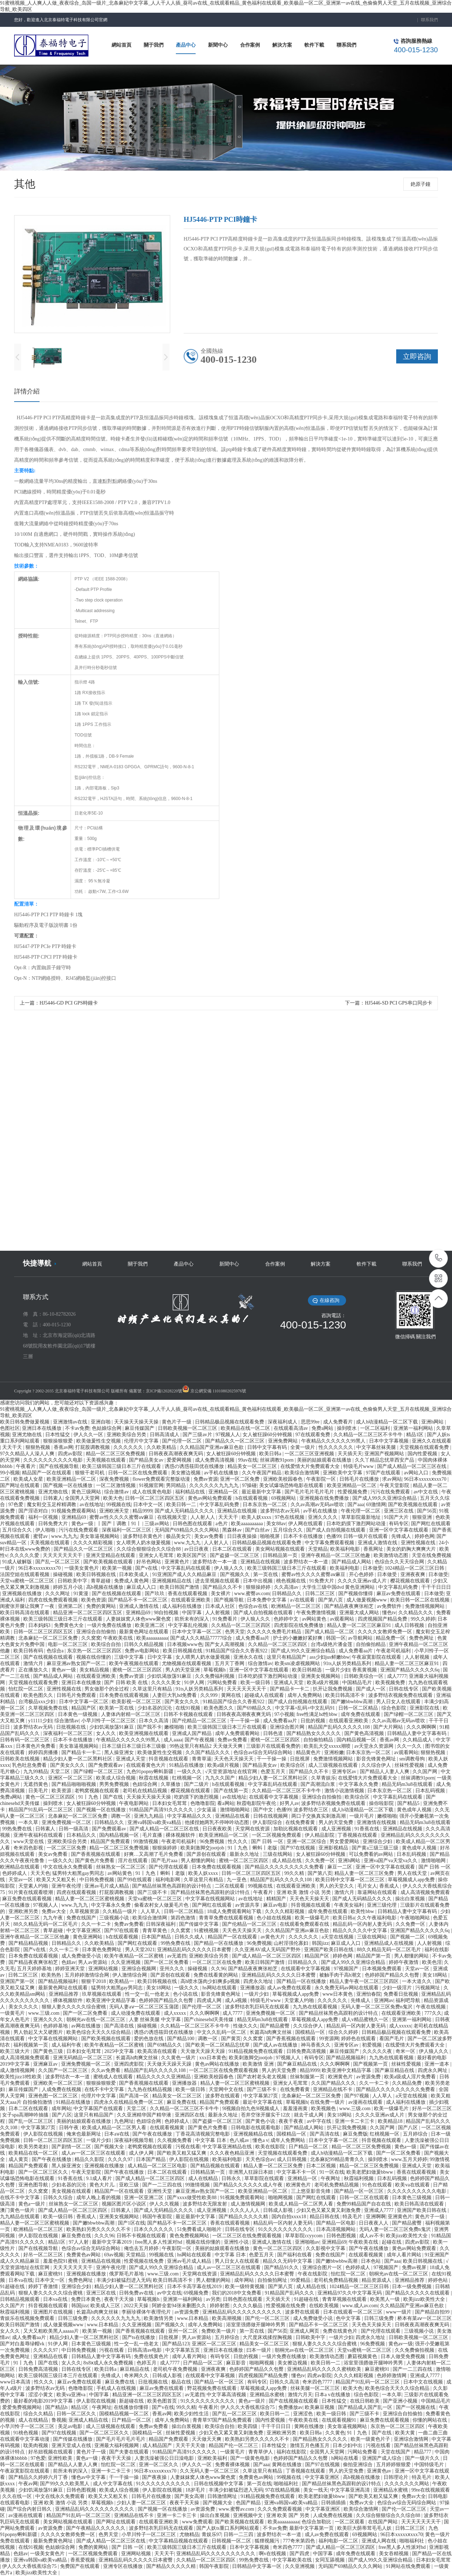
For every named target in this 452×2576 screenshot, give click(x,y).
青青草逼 (202, 1758)
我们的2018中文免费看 (237, 2293)
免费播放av (290, 2407)
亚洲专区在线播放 (123, 2566)
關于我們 (138, 1264)
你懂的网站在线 (430, 2420)
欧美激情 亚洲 (259, 2064)
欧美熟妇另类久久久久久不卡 (99, 2229)
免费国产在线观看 (80, 2566)
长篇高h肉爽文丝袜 (271, 2032)
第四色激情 (184, 1917)
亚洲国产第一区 (18, 1981)
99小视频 (10, 1472)
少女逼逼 (207, 1809)
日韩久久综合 (58, 2197)
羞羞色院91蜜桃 (61, 2261)
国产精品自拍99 (433, 2312)
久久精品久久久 (416, 1612)
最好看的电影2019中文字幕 (43, 2401)
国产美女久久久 (183, 1701)
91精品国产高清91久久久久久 (162, 1809)
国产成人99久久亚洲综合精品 (385, 1498)
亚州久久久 (173, 1968)
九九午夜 (53, 1917)
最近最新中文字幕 (262, 1491)
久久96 (218, 1968)
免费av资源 (206, 1479)
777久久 (433, 2013)
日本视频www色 (184, 1644)
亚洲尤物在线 (27, 1434)
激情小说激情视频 (345, 1790)
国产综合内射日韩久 (30, 2509)
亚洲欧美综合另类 (127, 1434)
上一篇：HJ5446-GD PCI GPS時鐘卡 (59, 1003)
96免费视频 (213, 1841)
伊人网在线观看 (306, 1523)
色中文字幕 (349, 2318)
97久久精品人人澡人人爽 (28, 1453)
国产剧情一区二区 (72, 2146)
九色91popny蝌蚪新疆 (150, 1771)
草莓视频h (215, 1669)
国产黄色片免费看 (95, 1860)
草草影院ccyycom (304, 2235)
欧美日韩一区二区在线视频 (420, 1600)
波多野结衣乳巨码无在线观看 (258, 2006)
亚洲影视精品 (334, 1847)
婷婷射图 (220, 2305)
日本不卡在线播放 (303, 1536)
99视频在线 (118, 1504)
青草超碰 (101, 1580)
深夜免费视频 (114, 1479)
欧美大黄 (405, 2432)
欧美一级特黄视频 (245, 2286)
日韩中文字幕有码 (267, 1447)
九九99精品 (35, 1771)
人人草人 (151, 1911)
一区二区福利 (375, 1428)
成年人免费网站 (305, 1695)
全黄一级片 (303, 1447)
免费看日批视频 (401, 1994)
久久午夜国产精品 (262, 1472)
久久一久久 (410, 1746)
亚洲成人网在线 (380, 2541)
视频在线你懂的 (94, 1657)
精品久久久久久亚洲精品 (164, 2076)
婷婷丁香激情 (43, 2286)
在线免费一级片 (328, 2102)
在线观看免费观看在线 (305, 1924)
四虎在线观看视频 (76, 1892)
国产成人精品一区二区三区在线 (412, 1466)
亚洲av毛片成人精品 (107, 1886)
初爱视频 (372, 2045)
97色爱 (16, 1504)
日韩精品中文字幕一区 (257, 2566)
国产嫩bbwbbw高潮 (352, 1701)
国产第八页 (331, 1600)
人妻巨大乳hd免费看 (175, 1695)
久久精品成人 (418, 1739)
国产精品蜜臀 (275, 2026)
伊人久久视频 (164, 2204)
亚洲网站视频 (103, 1968)
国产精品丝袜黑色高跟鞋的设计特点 (172, 1886)
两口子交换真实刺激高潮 (319, 1816)
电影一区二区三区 (68, 1644)
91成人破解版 (17, 1561)
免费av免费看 (233, 1739)
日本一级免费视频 (412, 2286)
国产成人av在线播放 (276, 2045)
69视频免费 (197, 2293)
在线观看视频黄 (168, 2127)
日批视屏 (300, 1758)
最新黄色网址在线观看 (144, 1631)
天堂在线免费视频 (431, 1555)
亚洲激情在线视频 (377, 1822)
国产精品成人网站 (352, 1561)
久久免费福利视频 (215, 1676)
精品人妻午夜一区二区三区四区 (364, 1981)
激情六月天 (300, 2394)
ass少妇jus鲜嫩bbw (330, 1657)
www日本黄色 (338, 1994)
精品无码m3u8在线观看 (408, 1784)
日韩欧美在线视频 (20, 1758)
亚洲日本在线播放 (42, 1428)
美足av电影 (71, 2426)
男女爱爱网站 (345, 1841)
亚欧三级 (129, 2184)
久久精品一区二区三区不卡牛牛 (368, 1434)
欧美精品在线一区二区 (246, 1428)
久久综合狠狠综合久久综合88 (149, 1549)
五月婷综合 (416, 2134)
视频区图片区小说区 (125, 2204)
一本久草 (29, 1822)
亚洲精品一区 (223, 1491)
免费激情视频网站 (425, 1606)
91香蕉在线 (368, 1828)
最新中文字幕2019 (112, 2242)
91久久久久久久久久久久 (286, 2229)
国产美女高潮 (190, 2496)
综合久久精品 (38, 2413)
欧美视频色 (324, 2108)
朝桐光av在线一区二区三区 (96, 2019)
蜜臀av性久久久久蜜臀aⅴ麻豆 (122, 1517)
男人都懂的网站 (199, 1860)
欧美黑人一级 (385, 2299)
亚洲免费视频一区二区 (67, 1822)
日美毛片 (38, 1790)
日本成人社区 (220, 1606)
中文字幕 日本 (211, 2140)
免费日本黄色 (86, 2299)
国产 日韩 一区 (268, 1841)
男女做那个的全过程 (107, 1689)
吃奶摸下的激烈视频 (197, 1797)
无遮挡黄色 (36, 1784)
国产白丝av (258, 1530)
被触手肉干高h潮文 (341, 1975)
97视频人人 (227, 1434)
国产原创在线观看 (206, 1854)
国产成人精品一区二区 (330, 1631)
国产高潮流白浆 (319, 1784)
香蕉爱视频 (83, 2560)
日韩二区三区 (320, 1593)
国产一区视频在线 (416, 2407)
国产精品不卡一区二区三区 (138, 1600)
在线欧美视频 (324, 2305)
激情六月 (33, 1663)
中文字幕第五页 (183, 2350)
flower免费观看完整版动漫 (161, 1479)
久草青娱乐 (323, 1778)
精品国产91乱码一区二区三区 (41, 1809)
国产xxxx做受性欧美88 (192, 2197)
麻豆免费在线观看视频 (27, 1898)
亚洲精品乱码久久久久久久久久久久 (242, 2312)
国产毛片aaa (165, 1860)
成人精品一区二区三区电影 (157, 2165)
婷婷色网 (424, 1536)
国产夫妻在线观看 (129, 2451)
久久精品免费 (407, 2083)
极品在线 (181, 2382)
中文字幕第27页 (261, 2095)
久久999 (209, 1695)
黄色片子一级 (177, 1422)
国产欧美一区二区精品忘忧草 (218, 2045)
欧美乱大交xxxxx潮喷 (328, 1746)
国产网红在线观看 (431, 1523)
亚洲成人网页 (305, 2331)
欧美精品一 (122, 1981)
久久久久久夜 (377, 2051)
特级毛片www (359, 1466)
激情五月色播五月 (310, 2445)
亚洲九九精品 (149, 1816)
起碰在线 (392, 2242)
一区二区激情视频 (116, 1485)
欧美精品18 (391, 2121)
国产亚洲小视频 (401, 2401)
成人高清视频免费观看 (425, 1892)
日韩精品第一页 (281, 1555)
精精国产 (276, 1898)
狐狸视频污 (268, 2541)
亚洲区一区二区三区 (71, 1778)
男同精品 (176, 1485)
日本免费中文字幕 (267, 1600)
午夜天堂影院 (395, 1485)
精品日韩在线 (325, 2216)
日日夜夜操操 (242, 1536)
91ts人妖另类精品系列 (348, 1663)
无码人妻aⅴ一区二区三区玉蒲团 (144, 2006)
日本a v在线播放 (333, 2394)
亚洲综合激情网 (412, 2439)
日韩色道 (273, 1733)
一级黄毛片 (13, 2013)
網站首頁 (92, 1264)
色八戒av (240, 2140)
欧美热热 (52, 1975)
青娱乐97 (211, 2534)
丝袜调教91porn (277, 1460)
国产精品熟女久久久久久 (314, 1733)
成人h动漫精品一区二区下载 (387, 1422)
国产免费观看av (106, 1765)
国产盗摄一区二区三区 (235, 1555)
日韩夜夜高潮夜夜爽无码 (176, 1453)
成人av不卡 (371, 2235)
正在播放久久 (33, 1669)
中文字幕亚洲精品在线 (227, 2146)
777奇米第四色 (299, 2541)
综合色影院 (394, 1708)
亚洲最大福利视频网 (117, 2445)
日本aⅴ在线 (117, 2134)
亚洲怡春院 (368, 1994)
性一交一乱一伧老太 (148, 1994)
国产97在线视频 (298, 1847)
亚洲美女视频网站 (321, 1676)
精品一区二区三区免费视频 (116, 1453)
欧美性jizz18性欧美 (21, 2076)
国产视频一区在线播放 (68, 1485)
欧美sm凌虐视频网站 (298, 1663)
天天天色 (40, 1873)
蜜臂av (41, 1536)
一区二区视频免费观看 (277, 1835)
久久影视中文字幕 (326, 2248)
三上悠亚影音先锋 (311, 2191)
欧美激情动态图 (392, 1555)
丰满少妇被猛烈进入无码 (123, 2280)
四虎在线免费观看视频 (53, 1600)
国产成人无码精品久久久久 (185, 1511)
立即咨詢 (417, 356)
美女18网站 (435, 1975)
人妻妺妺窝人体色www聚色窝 (139, 1619)
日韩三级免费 (73, 2318)
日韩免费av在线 (137, 2293)
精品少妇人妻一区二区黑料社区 (78, 1758)
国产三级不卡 (152, 1892)
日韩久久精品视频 (144, 1644)
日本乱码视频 (430, 1790)
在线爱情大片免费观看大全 (310, 1466)
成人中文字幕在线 (113, 2483)
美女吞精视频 (394, 2553)
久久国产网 (425, 1771)
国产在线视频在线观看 (117, 1593)
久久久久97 (121, 2159)
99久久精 (294, 1873)
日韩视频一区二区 (232, 2541)
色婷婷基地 (56, 2026)
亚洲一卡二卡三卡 (355, 2121)
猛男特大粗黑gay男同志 (78, 1873)
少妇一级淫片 (397, 1987)
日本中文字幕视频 (389, 1441)
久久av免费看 (106, 2070)
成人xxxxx (176, 2013)
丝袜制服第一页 (308, 2076)
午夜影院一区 (321, 1479)
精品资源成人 (377, 2280)
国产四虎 (300, 2553)
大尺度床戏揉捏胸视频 (268, 2337)
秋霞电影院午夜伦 (257, 1803)
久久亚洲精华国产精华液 (145, 2115)
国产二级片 (197, 1784)
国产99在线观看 (135, 1879)
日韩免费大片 (53, 1523)
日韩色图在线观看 (193, 1523)
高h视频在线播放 (105, 1587)
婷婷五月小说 (68, 1587)
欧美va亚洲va (71, 2394)
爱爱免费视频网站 (22, 2407)
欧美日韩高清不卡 (345, 1695)
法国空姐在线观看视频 (25, 1574)
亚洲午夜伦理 (67, 1886)
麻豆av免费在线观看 (399, 1593)
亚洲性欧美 (61, 2458)
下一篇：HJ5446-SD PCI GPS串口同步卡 (388, 1003)
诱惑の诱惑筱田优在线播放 (195, 1466)
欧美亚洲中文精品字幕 (111, 2000)
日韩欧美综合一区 (364, 1676)
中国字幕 (192, 1612)
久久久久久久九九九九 (214, 1485)
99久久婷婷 (423, 1619)
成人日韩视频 (410, 1625)
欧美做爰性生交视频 (99, 1441)
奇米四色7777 (317, 2382)
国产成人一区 (371, 1689)
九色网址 (124, 2121)
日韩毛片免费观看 (76, 1695)
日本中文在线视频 (423, 2382)
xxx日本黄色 (212, 2057)
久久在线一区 (17, 2496)
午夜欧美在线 (118, 1638)
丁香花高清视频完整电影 (203, 2134)
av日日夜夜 (197, 1549)
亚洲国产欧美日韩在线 (329, 1949)
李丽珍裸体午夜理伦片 (146, 2312)
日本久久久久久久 (154, 2229)
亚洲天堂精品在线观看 (111, 1555)
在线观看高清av (291, 1428)
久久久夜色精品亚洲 (233, 2153)
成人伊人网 (142, 2153)
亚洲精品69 (74, 1517)
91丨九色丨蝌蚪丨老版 (253, 1847)
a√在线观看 (303, 1600)
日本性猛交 (58, 1434)
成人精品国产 (157, 2445)
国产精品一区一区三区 (359, 2191)
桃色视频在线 (291, 1580)
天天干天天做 (191, 2445)
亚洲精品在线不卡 (333, 2089)
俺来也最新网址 (84, 2134)
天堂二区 (60, 1771)
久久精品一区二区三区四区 (241, 1625)
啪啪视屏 (270, 1536)
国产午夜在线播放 (152, 2134)
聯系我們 (429, 19)
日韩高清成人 (165, 1434)
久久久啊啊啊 (422, 1727)
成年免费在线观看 (361, 1714)
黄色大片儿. (103, 2184)
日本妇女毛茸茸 (170, 1803)
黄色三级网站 (86, 1491)
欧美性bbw (363, 1911)
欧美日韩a (270, 1453)
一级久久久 (190, 1771)
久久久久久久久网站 (407, 2483)
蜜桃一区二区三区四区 (137, 1669)
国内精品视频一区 (357, 1739)
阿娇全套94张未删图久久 (180, 2305)
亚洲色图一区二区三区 (53, 2095)
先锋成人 (401, 1536)
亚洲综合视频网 (139, 1968)
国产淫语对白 (33, 1511)
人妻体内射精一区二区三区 (131, 1714)
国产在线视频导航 (59, 1466)
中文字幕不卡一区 (296, 2172)
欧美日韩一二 (181, 1504)
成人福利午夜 (67, 2045)
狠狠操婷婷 (259, 1587)
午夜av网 (28, 2483)
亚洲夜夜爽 (413, 1574)
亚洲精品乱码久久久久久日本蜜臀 (195, 1949)
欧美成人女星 (28, 1479)
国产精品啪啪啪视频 (74, 1784)
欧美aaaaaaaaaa (247, 1523)
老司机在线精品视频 (145, 1790)
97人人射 (79, 2242)
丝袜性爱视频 (410, 1765)
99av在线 (247, 1460)
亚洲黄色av (380, 2471)
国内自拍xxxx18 (290, 2216)
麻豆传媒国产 (140, 1428)
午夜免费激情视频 (316, 1612)
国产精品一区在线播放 (219, 1943)
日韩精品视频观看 (20, 2299)
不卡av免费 (77, 1428)
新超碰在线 (132, 2401)
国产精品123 (175, 2343)
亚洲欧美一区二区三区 (58, 2083)
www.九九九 (64, 1536)
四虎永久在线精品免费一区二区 (129, 2102)
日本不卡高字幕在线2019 (195, 2286)
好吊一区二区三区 (432, 2108)
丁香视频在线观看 (358, 1835)
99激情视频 (146, 1841)
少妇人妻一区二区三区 (142, 2502)
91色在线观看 (377, 2184)
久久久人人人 (245, 2210)
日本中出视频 (258, 1580)
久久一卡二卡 (96, 1924)
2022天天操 (137, 2305)
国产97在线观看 (122, 1930)
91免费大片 (322, 1580)
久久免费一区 (320, 1860)
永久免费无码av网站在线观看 (347, 1987)
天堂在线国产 (396, 2451)
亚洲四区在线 (190, 2115)
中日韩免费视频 (97, 1879)
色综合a (56, 1650)
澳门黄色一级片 (18, 2210)
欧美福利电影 (345, 1549)
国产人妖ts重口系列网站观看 (228, 2528)
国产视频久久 (235, 1574)
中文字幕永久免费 (359, 1784)
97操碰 (249, 1485)
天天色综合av (260, 2159)
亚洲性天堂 (160, 2191)
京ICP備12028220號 (164, 1390)
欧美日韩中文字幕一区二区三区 (350, 1879)
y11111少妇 (40, 1720)
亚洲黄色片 (178, 1561)
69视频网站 (284, 1498)
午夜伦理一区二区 (361, 1511)
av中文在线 (426, 1491)
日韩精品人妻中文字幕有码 (417, 1733)
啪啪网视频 (281, 2197)
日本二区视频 (321, 2165)
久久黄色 (335, 2432)
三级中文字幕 (129, 1657)
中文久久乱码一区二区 (222, 2032)
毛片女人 (367, 1886)
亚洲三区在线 (399, 1511)
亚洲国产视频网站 (384, 1453)
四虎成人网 (210, 2000)
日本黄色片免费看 (36, 1746)
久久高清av (287, 1587)
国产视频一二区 (408, 1937)
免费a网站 (323, 1428)
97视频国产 (347, 1968)
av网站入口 (417, 1472)
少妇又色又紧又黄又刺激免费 (329, 2210)
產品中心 (184, 1264)
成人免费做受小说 (81, 1956)
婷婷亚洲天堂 (70, 1968)
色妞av (68, 1962)
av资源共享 (248, 1905)
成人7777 (397, 1676)
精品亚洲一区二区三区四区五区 (88, 1612)
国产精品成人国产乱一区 (366, 2407)
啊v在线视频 (273, 2553)
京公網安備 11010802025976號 (218, 1390)
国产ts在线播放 (139, 2337)
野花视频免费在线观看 (212, 2388)
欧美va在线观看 (413, 2184)
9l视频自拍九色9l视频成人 (251, 2108)
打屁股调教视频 (93, 1447)
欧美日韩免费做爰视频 (25, 1422)
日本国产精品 (156, 1937)
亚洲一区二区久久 (159, 2464)
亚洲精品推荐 (64, 1994)
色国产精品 (249, 2502)
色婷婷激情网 (392, 2375)
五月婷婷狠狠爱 (394, 2464)
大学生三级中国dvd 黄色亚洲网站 (339, 1587)
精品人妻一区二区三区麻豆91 (360, 1625)
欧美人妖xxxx (257, 1517)
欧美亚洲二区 (150, 1625)
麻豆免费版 (355, 2134)
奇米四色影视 (28, 1847)
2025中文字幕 (119, 2051)
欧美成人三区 (105, 2305)
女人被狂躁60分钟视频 (268, 1434)
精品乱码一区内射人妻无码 (363, 1924)
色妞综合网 (145, 1784)
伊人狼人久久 (229, 1568)
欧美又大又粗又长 (56, 1879)
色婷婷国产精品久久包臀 (393, 1975)
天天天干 (228, 1517)
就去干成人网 (309, 2115)
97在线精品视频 (283, 2490)
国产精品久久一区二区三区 (235, 1441)
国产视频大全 (109, 2146)
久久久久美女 (166, 1682)
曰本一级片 (259, 2350)
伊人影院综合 (268, 1822)
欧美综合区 (293, 1765)
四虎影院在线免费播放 (299, 1625)
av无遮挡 (176, 1956)
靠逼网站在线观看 (377, 1892)
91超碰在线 (13, 2286)
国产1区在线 (131, 2223)
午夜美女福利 (349, 1905)
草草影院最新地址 (361, 1517)
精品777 (423, 2451)
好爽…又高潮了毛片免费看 (154, 1854)
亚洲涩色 (303, 2413)
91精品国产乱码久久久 (290, 2293)
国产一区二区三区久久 (43, 2172)
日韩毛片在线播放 (359, 1479)
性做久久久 (245, 2026)
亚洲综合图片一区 (322, 2267)
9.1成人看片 (99, 2178)
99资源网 (329, 2038)
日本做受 (372, 1568)
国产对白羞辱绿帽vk (23, 2343)
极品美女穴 (179, 1536)
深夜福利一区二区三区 (127, 1530)
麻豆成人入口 (141, 1587)
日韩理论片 (396, 2477)
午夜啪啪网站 (415, 1917)
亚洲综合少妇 (378, 1841)
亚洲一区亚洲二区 (144, 2197)
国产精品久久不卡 (223, 1587)
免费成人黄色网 (132, 1580)
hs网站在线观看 (220, 1987)
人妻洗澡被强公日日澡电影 (165, 2458)
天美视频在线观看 (106, 1460)
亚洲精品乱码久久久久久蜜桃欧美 (325, 2369)
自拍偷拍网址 (273, 2280)
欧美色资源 (93, 1600)
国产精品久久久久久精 (244, 2216)
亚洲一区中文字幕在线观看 (399, 1530)
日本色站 (371, 2261)
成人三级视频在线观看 (333, 1765)
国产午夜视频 (200, 1739)
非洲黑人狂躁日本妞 (251, 2172)
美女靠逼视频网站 (100, 1536)
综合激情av (117, 1491)
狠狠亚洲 (422, 1517)
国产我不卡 (149, 1727)
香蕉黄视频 (365, 1669)
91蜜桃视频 (207, 1930)
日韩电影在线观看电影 (256, 2127)
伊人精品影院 (320, 1835)
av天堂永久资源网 (374, 1746)
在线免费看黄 (300, 1822)
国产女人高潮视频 (225, 1644)
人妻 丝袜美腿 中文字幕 (155, 2019)
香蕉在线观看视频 (188, 1593)
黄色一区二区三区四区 (50, 1797)
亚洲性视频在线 (419, 1542)
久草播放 (171, 1784)
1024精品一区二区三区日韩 (415, 1568)
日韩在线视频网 (271, 1816)
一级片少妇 (337, 1669)
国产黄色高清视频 (364, 1733)
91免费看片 (226, 1619)
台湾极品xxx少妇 (37, 1701)
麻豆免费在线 (182, 2102)
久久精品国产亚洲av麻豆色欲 (212, 1447)
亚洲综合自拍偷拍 (96, 1631)
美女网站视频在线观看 (280, 1549)
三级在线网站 (278, 1854)
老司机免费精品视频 (337, 2184)
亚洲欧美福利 (212, 2458)
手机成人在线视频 (116, 2388)
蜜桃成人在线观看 (113, 2076)
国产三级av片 (198, 1434)
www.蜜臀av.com (252, 1593)
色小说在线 (186, 1994)
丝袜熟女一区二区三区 (121, 1867)
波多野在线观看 (223, 2095)
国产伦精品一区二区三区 (200, 1720)
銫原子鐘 (420, 184)
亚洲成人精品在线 (89, 2420)
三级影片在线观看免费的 (274, 1746)
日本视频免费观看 (382, 1968)
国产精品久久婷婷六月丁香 (38, 2477)
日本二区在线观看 (232, 1549)
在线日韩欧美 (365, 2401)
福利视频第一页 (31, 2045)
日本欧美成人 (134, 1574)
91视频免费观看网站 (74, 1511)
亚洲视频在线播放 (22, 1593)
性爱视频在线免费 (144, 2261)
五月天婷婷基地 (35, 1968)
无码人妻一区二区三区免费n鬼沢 (377, 2006)
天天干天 (12, 1447)
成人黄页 (19, 2159)
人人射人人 (203, 1517)
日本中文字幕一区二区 (197, 1631)
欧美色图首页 (162, 2401)
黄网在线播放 (309, 2426)
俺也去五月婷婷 (142, 2248)
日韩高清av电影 (145, 2350)
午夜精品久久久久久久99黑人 (334, 1441)
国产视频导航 (229, 1600)
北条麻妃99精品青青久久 (338, 2159)
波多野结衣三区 (311, 1809)
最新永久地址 (245, 1854)
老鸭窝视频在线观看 (97, 1790)
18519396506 (438, 1258)
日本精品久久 (81, 1835)
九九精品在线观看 (20, 2216)
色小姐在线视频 (275, 1917)
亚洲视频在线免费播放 (324, 1498)
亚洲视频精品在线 (172, 1580)
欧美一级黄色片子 (371, 2439)
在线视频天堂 (172, 1517)
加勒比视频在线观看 (296, 1828)
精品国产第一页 (374, 1956)
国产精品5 (409, 1803)
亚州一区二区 (183, 2331)
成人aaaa (172, 1739)
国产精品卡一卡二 (290, 1689)
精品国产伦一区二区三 (234, 2445)
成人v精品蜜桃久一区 (365, 2019)
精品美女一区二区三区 (252, 1466)
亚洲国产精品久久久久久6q (410, 1669)
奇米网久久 (137, 2375)
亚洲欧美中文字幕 (343, 1472)
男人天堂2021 (140, 1949)
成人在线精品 (203, 2178)
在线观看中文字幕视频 (274, 1797)
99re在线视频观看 (430, 2490)
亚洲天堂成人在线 (72, 2445)
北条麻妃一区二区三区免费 (48, 1638)
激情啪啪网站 (235, 1809)
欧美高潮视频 (227, 2318)
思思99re (311, 1422)
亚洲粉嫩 (334, 1752)
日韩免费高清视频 (306, 2051)
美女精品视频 (95, 1669)
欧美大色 (113, 1498)
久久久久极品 (248, 2305)
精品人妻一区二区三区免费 (364, 1873)
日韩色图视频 (341, 2235)
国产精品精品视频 (28, 1943)
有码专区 (399, 1523)
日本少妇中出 (348, 2445)
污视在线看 (188, 2146)
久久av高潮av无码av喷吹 (318, 1504)
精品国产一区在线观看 (47, 1472)
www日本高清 (16, 2382)
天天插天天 (350, 1453)
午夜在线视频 (431, 2006)
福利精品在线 (190, 1491)
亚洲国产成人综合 (382, 2458)
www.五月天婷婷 (409, 2159)
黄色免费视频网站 (190, 2235)
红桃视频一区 (187, 1778)
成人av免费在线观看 (290, 1987)
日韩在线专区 (404, 1689)
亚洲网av (383, 2000)
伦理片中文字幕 (142, 1441)
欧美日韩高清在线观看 (25, 1612)
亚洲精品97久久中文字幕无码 (350, 2293)
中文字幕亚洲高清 (350, 2490)
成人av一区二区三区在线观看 (94, 2153)
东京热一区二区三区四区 (95, 1650)
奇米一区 (406, 2051)
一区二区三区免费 (67, 1847)
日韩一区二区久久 (76, 2413)
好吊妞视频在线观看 (51, 2451)
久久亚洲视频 (126, 1962)
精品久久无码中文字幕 (288, 2261)
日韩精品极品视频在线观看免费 (230, 1422)
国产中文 (263, 1809)
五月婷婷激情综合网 (88, 1975)
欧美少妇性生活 (192, 2413)
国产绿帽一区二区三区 (409, 1714)
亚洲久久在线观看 (431, 1441)
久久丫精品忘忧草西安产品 (385, 1460)
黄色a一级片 (32, 2204)
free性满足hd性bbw (317, 1714)
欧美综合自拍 (106, 1644)
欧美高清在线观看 (157, 2051)
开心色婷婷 (362, 1574)
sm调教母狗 (412, 1758)
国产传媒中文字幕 (199, 1924)
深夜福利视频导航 (134, 2140)
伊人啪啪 (45, 1530)
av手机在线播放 (222, 1472)
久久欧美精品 (162, 1447)
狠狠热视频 (38, 1447)
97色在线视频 (290, 1517)
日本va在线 (20, 2280)
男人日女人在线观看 (399, 1701)
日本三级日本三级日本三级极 (134, 1746)
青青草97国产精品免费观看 (222, 2420)
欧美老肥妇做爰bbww (370, 2172)
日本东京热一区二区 (266, 1504)
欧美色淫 (432, 1962)
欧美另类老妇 (33, 2146)
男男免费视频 (114, 1784)
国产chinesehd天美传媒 (209, 2019)
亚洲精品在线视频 (237, 1511)
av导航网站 (361, 1638)
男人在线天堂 (412, 1873)
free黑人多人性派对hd (159, 2242)
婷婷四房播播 (43, 1752)
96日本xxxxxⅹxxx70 (426, 1479)
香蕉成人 (389, 1886)
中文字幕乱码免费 (220, 1504)
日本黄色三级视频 (412, 2197)
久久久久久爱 (25, 1555)
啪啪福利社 (287, 2483)
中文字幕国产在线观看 (98, 2108)
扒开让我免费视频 (333, 1689)
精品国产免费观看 (110, 1841)
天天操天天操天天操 (137, 1422)
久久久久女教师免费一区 (386, 1631)
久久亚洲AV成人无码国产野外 (268, 1949)
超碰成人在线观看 (264, 1695)
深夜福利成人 (283, 1422)
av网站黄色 (315, 1619)
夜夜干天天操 (119, 2299)
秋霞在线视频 (154, 1778)
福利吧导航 (409, 2000)
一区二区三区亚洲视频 (310, 1453)
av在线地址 (91, 1504)
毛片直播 (152, 1835)
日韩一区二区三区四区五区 (155, 1498)
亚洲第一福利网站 (413, 1428)
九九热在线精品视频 (150, 2089)
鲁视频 (59, 2420)
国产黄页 (231, 2038)
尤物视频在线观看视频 (187, 1663)
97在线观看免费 (314, 1434)
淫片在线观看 (133, 1860)
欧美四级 (248, 2426)
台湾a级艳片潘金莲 (332, 1644)
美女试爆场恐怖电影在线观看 (292, 1485)
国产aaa (355, 1504)
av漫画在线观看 (366, 2102)
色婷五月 (147, 2362)
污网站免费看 (222, 1682)
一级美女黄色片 (82, 1568)
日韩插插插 (334, 2502)
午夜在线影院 (313, 2273)
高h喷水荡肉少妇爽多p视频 (210, 1981)
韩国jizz (320, 1943)
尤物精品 (189, 2534)
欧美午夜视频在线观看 (134, 1663)
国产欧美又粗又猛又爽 (182, 2153)
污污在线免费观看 (390, 1491)
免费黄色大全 (69, 1625)
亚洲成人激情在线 (378, 1542)
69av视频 (114, 2254)
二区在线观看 (230, 1886)
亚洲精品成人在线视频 (389, 1943)
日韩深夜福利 (161, 1924)
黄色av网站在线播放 (217, 2064)
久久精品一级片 (120, 1911)
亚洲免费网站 (283, 1441)
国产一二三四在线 (162, 2184)
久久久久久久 (128, 1447)
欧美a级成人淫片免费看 (410, 2076)
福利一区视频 (43, 1517)
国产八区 (62, 2115)
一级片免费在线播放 (110, 1625)
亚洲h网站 (433, 1422)
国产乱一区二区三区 (58, 1561)
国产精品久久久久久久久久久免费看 (285, 1867)
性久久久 (238, 1841)
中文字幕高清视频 (227, 2394)
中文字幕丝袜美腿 (376, 1447)
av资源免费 (369, 2076)
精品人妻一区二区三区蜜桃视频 (90, 1898)
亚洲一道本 (437, 2064)
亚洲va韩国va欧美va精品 (154, 1822)
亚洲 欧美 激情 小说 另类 (304, 1892)
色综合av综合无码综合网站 (263, 1752)
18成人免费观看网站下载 (235, 1911)
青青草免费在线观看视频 (227, 1917)
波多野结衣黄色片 (143, 1536)
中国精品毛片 (357, 1682)
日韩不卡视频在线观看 (188, 1714)
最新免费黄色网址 (53, 2541)
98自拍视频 (167, 1612)
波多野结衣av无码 (280, 1511)
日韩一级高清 (74, 1828)
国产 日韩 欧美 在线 (126, 1682)
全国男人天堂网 (83, 1498)
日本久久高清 (154, 1720)
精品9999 (142, 1511)
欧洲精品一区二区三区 (296, 1606)
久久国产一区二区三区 (63, 2070)
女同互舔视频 (330, 2560)
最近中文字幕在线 (263, 2102)
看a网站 (225, 1803)
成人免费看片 (338, 1422)
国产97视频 (357, 2095)
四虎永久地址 (258, 1981)
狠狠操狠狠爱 (58, 1441)
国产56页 (427, 1511)
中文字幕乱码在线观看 (186, 1568)
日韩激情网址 (222, 2496)
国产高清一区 (134, 2095)
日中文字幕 (160, 1657)
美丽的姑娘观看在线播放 (325, 1460)
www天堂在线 (29, 1841)
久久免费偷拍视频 (415, 2350)
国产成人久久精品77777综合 (201, 1638)
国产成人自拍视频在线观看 (336, 1530)
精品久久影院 (90, 2159)
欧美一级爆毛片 (313, 1917)
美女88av (276, 1523)
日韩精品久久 (287, 1593)
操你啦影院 (382, 1803)
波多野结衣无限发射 (205, 2204)
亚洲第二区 (71, 1606)
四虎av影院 (71, 1453)
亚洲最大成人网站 (359, 1612)
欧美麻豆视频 (320, 2407)
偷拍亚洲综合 (358, 2464)
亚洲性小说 (237, 2242)
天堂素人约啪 (33, 1886)
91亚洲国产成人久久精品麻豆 (185, 1574)
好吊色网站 (149, 1561)
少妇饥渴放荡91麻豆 (170, 1676)
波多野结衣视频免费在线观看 (401, 1695)
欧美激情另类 (159, 2318)
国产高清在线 (119, 2026)
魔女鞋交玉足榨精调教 (52, 1504)
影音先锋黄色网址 (376, 1758)
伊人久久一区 (89, 1434)
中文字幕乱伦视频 (188, 1625)
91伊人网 (195, 1682)
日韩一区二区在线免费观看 (138, 1472)
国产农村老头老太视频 (262, 2076)
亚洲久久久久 (323, 1517)
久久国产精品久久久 (208, 1752)
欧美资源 (62, 1790)
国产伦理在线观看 (169, 1867)
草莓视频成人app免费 (412, 1879)
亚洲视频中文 (248, 2515)
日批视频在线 (71, 1727)
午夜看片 (26, 1466)
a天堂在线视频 (338, 1937)
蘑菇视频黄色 (363, 2356)
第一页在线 (266, 1574)
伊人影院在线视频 (43, 2134)
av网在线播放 (86, 2026)
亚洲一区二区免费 (240, 1479)
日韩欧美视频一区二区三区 (188, 1428)
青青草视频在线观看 (345, 2299)
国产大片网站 (388, 1727)
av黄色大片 (273, 1937)
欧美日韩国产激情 (180, 1587)
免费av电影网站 (142, 1650)
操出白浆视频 (410, 1898)
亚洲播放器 (252, 1987)
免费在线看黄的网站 (216, 1975)
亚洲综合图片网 (288, 1727)
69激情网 (376, 1504)
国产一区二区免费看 (167, 1962)
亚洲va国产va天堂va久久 (391, 1860)
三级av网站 (157, 1523)
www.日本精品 (193, 2318)
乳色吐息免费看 (30, 1765)
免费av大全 (54, 1911)
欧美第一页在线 (117, 1708)
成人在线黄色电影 (152, 1491)
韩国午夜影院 (157, 2216)
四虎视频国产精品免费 (383, 1619)
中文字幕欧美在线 (292, 2560)
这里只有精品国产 (287, 1657)
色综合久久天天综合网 (400, 1561)
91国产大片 (397, 1517)
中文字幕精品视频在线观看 (179, 2541)
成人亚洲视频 (336, 1828)
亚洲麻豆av (46, 2064)
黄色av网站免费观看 (210, 1498)
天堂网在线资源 (253, 1828)
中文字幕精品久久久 (190, 1816)
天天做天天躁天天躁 (203, 2051)
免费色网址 (422, 1638)
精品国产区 (84, 1708)
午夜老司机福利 (394, 1650)
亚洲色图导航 (33, 2184)
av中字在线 (320, 2121)
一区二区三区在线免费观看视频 (224, 2070)
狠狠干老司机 (90, 1472)
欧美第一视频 (117, 1568)
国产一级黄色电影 (250, 2458)
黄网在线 (231, 1695)
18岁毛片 (196, 2490)
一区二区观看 (350, 2521)
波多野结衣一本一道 (215, 1561)
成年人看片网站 (405, 2254)
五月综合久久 (17, 1530)
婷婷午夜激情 (404, 1962)
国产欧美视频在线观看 (413, 1504)
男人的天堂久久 (337, 1886)
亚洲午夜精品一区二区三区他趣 (336, 1555)
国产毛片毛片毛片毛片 (310, 1491)
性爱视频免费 (353, 1491)
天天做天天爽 (207, 2439)
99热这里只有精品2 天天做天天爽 (207, 1746)
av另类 (213, 2299)
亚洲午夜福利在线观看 (38, 1835)
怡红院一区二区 (26, 1689)
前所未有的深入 (192, 1619)
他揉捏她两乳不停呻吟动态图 (217, 1822)
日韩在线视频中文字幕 (219, 2483)
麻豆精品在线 (135, 2369)
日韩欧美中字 (73, 1580)
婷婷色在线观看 (359, 2038)
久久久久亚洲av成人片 (363, 1580)
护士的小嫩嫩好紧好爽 (298, 1638)
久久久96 (104, 2235)
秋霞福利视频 (359, 2178)
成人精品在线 (287, 1860)
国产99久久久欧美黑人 (65, 2483)
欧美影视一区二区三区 (137, 1701)
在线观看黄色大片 (146, 1765)
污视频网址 (428, 1987)
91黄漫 (81, 1593)
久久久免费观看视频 (280, 2509)
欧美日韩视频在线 (96, 1574)
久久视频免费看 (175, 2140)
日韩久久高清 (285, 2382)
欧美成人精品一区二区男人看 (115, 2127)
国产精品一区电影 (336, 2223)
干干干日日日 (436, 1587)
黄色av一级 (64, 1669)
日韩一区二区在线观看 (364, 2197)
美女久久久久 (24, 2006)
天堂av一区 (21, 1879)
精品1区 (415, 1434)
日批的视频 (314, 1720)
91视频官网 (151, 1485)
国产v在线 (147, 1568)
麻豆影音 (236, 2362)
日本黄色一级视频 (78, 1714)
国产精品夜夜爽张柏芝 (349, 1606)
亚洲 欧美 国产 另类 (288, 2515)
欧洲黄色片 (341, 2076)
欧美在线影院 (270, 2146)
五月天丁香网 (230, 1663)
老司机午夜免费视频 (176, 2369)
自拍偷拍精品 (371, 1644)
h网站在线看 (345, 2458)
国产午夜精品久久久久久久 (96, 2528)
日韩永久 (232, 2178)
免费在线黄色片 (341, 2331)
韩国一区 (336, 1638)
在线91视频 (189, 1708)
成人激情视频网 (18, 2070)
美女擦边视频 (186, 1472)
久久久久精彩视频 (93, 1542)
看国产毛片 (392, 2038)
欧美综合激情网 (303, 1472)
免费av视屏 (415, 2267)
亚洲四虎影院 (129, 2064)
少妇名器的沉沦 (155, 1708)
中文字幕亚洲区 (84, 1930)
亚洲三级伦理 (382, 1905)
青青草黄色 (155, 1930)
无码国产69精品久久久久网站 (187, 1530)
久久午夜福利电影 (377, 1917)
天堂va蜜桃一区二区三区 (27, 1580)
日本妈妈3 (40, 1625)
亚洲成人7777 (379, 2210)
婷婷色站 (438, 2280)
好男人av (289, 1803)
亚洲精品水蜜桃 (268, 2394)
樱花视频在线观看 (410, 1580)
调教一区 (121, 1816)
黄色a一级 (83, 1523)
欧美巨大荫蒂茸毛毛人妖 (365, 2528)
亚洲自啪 (101, 1422)
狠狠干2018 (94, 1981)
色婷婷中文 (287, 1619)
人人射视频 (218, 1612)
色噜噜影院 (202, 1803)
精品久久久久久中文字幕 (360, 1930)
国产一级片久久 (423, 2458)
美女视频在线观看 (72, 2191)
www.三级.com (44, 2013)
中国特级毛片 (429, 2464)
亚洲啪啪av (307, 2242)
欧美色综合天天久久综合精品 (99, 2032)
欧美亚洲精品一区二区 (72, 1479)
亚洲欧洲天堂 (114, 1511)
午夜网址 (331, 2178)
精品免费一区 (391, 1638)
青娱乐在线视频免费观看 (28, 2318)
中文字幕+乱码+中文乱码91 (305, 1708)
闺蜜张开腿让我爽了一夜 (28, 1606)
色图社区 (10, 1428)
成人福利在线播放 (182, 1606)
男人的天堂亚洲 (183, 1669)
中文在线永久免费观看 (68, 1867)
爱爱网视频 (180, 1460)
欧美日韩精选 (307, 1669)
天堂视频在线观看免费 (424, 1447)
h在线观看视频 (252, 1498)
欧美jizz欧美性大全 (407, 2235)
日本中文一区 (148, 1504)
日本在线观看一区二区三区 (353, 2312)
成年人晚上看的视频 (99, 2197)
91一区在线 (332, 2172)
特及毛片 (353, 2216)
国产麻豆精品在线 (297, 2064)
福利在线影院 (292, 2451)
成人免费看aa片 (253, 1638)
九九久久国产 (220, 1778)
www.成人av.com (360, 2305)
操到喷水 (347, 1428)
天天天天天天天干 (63, 1555)
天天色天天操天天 (234, 1758)
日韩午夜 (69, 2127)
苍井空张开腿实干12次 (266, 2115)
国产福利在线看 (295, 2254)
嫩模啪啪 (174, 1727)
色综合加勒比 (317, 2521)
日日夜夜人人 (374, 2223)
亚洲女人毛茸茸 (157, 1555)
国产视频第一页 (371, 2064)
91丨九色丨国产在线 (101, 1797)
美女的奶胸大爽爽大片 (411, 1549)
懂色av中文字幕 (89, 2477)
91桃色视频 (26, 2432)
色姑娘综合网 (107, 1428)
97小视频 (284, 1714)
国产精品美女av (147, 1460)
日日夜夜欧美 (217, 1828)
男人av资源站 (93, 1962)
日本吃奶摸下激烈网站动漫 (356, 1523)
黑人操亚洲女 (119, 1752)
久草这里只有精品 (152, 1689)
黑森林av (232, 1530)
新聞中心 (229, 1264)
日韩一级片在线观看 (366, 1536)
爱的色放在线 (149, 2038)
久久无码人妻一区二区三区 (210, 2471)
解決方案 (321, 1264)
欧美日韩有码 (28, 1650)
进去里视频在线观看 (218, 1580)
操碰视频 (63, 1574)
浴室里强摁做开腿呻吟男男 (256, 2324)
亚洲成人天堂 (289, 1682)
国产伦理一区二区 (182, 1441)
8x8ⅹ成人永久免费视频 (109, 2362)
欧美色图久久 (38, 1695)
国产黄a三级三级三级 (376, 1847)
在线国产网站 (383, 2521)
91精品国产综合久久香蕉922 (237, 1650)
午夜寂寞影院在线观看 (377, 1657)
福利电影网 (168, 1879)
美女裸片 (221, 1593)
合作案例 (275, 1264)
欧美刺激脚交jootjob (202, 1847)
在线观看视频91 (340, 2420)
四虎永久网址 (433, 2070)
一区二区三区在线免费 (217, 1962)
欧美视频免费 (390, 1682)
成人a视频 (236, 2000)
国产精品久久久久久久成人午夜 (248, 2184)
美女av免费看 (209, 1536)
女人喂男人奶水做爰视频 (144, 1542)
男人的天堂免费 (337, 1822)
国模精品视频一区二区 (124, 2413)
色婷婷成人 (15, 1873)
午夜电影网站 (134, 1803)
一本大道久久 (417, 1981)
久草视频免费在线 (48, 1708)
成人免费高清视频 (215, 1460)
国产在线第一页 (232, 1790)
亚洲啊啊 (376, 2216)
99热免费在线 (17, 1828)
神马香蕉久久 (316, 2045)
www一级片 (399, 2312)
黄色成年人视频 (415, 1809)
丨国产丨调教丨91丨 (120, 1523)
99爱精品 (301, 2280)
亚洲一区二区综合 (307, 1841)
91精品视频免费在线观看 (256, 2051)
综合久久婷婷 (343, 2032)
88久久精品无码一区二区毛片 (46, 1924)
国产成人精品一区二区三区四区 (267, 1956)
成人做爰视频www (367, 1600)
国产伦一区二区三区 (268, 2318)
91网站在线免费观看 (409, 2566)
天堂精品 (318, 1549)
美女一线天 (315, 2490)
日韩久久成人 (190, 1937)
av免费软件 (390, 1606)
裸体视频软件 (181, 1835)
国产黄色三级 (48, 2051)
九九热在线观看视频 (316, 2006)
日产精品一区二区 (309, 2146)
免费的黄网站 (101, 1606)
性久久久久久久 (337, 1447)
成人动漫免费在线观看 (136, 2013)
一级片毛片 (362, 1816)
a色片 (222, 1523)
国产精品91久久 (282, 2267)
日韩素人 (53, 1498)
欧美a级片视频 (323, 1682)
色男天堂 (235, 1631)
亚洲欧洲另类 (24, 1911)
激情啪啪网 (434, 1860)
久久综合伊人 (376, 1765)
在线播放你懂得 (132, 2407)
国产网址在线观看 (20, 1485)
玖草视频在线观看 (102, 1994)
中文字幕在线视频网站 (210, 1898)
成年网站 (61, 2108)
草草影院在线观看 (264, 2178)
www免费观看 (197, 2521)
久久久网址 (58, 1593)
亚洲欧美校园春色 (283, 1479)
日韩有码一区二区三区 (25, 1739)
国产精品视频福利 (58, 1981)
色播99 (333, 1536)
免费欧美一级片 (219, 2331)
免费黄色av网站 (84, 2254)
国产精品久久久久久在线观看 (418, 2293)
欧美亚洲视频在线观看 (144, 1733)
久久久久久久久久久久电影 (53, 1460)
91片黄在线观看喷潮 (31, 1892)
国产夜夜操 (155, 2477)
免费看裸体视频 (233, 2464)
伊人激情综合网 (130, 1975)
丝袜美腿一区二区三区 (315, 2388)
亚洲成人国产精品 (192, 1733)
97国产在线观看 (384, 1472)
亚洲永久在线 (248, 1657)
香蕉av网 (63, 1447)
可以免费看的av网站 (371, 1854)
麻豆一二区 (340, 1867)
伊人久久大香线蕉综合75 (248, 2407)
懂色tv (389, 1612)
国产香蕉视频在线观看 (96, 1854)
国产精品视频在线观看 (215, 2165)
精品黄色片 (309, 1752)
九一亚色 (237, 1879)
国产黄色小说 (260, 2121)
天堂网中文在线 (227, 2089)
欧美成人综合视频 (116, 1778)
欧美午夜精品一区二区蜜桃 (134, 1956)
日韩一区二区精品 (358, 1708)
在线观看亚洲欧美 (191, 1600)
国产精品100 (181, 2038)
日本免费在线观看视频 (124, 1695)
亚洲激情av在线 (71, 1422)
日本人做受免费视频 (404, 2356)
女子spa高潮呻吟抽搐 (25, 2115)
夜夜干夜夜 (292, 2121)
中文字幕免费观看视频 (330, 1542)
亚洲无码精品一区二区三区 (83, 2057)
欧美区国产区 (192, 1555)
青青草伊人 (261, 2451)
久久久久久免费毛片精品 (275, 1631)
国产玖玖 (155, 1593)
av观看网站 (343, 1619)
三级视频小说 (114, 1917)
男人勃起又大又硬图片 (38, 2032)
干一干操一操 (245, 1720)
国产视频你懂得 (356, 1593)
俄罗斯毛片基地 (127, 2273)
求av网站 (392, 1479)
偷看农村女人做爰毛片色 (162, 1905)
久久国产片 (13, 2305)
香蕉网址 (374, 1549)
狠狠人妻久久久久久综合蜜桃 (74, 2006)
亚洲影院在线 (425, 1708)
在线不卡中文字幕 (104, 2089)
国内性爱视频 (423, 1453)
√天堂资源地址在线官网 (231, 1771)
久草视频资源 (85, 1911)
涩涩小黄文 (41, 2394)
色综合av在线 (253, 1606)
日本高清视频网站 (336, 2229)
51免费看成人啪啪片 (200, 2229)
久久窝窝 (91, 1638)
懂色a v (260, 2140)
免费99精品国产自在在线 (364, 2204)
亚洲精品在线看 (233, 1816)
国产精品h (57, 2407)
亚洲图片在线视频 (53, 2312)
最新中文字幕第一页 (312, 2528)
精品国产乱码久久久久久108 (339, 1727)
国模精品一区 (310, 2032)
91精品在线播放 (187, 1765)
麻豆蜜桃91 (51, 2273)
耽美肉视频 (36, 2445)
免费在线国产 (81, 1917)
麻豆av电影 (276, 1905)
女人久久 (106, 1733)
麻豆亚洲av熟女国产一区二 (77, 1663)
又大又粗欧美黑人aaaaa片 (51, 2331)
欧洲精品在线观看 (20, 1867)
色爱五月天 (274, 1771)
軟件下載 (366, 1264)
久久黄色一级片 (179, 2057)
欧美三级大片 (15, 2051)
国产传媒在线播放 (73, 2439)
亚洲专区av (345, 1771)
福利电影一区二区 (339, 2541)
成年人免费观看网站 (238, 1733)
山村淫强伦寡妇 (292, 1943)
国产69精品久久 (255, 1708)
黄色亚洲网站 (88, 1937)
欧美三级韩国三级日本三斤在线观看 (122, 1466)
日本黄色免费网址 (102, 1949)
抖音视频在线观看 (169, 1758)
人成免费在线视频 (62, 2089)
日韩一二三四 (239, 2534)
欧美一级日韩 (256, 1682)
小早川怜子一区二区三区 (109, 1720)
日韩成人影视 (278, 2210)
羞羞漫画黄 (296, 2108)
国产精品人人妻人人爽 (385, 1771)
